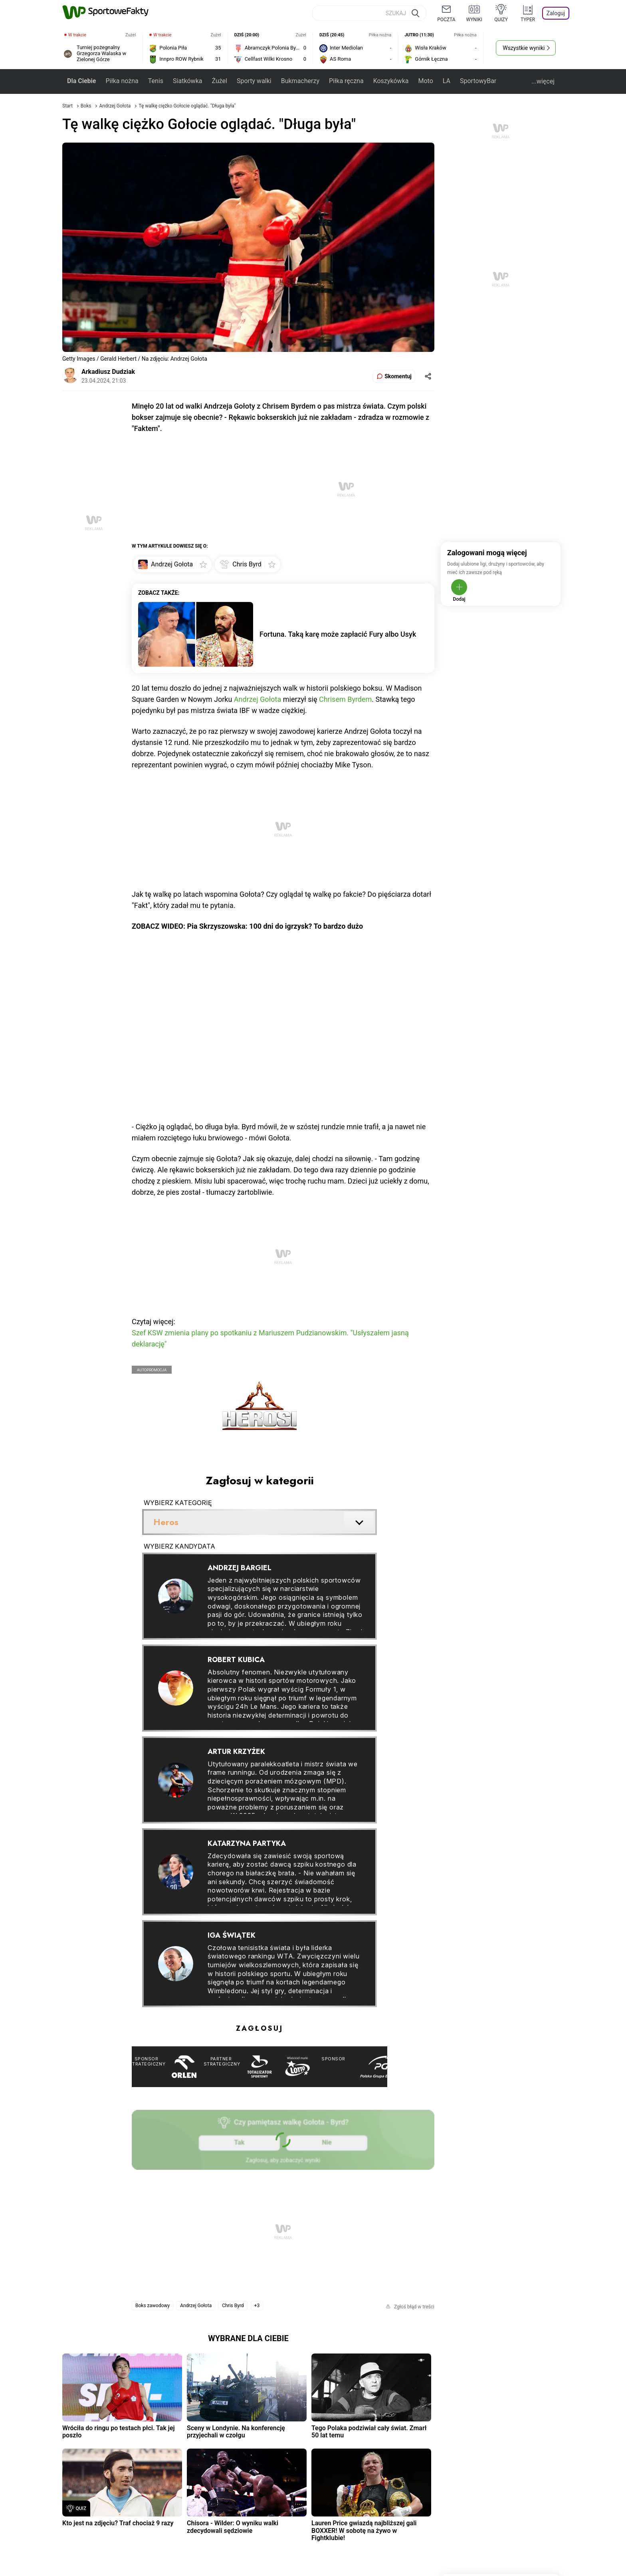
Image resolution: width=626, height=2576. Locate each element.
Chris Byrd (233, 2305)
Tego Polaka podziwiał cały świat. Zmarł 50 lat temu (368, 2431)
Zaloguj (556, 13)
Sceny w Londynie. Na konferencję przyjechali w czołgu (236, 2431)
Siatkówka (187, 81)
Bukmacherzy (300, 81)
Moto (425, 81)
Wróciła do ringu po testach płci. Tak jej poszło (118, 2431)
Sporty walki (254, 81)
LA (446, 81)
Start (67, 106)
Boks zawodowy (152, 2305)
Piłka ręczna (346, 81)
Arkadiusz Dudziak (108, 371)
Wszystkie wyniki (524, 48)
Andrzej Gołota (115, 106)
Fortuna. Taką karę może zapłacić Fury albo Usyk (338, 634)
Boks (87, 106)
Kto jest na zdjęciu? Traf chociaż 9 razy (117, 2523)
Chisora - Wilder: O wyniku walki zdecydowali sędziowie (232, 2526)
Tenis (155, 81)
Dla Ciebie (81, 81)
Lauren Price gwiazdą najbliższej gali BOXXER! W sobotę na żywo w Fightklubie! (364, 2530)
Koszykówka (391, 81)
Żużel (219, 81)
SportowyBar (478, 81)
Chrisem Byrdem (345, 699)
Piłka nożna (121, 81)
